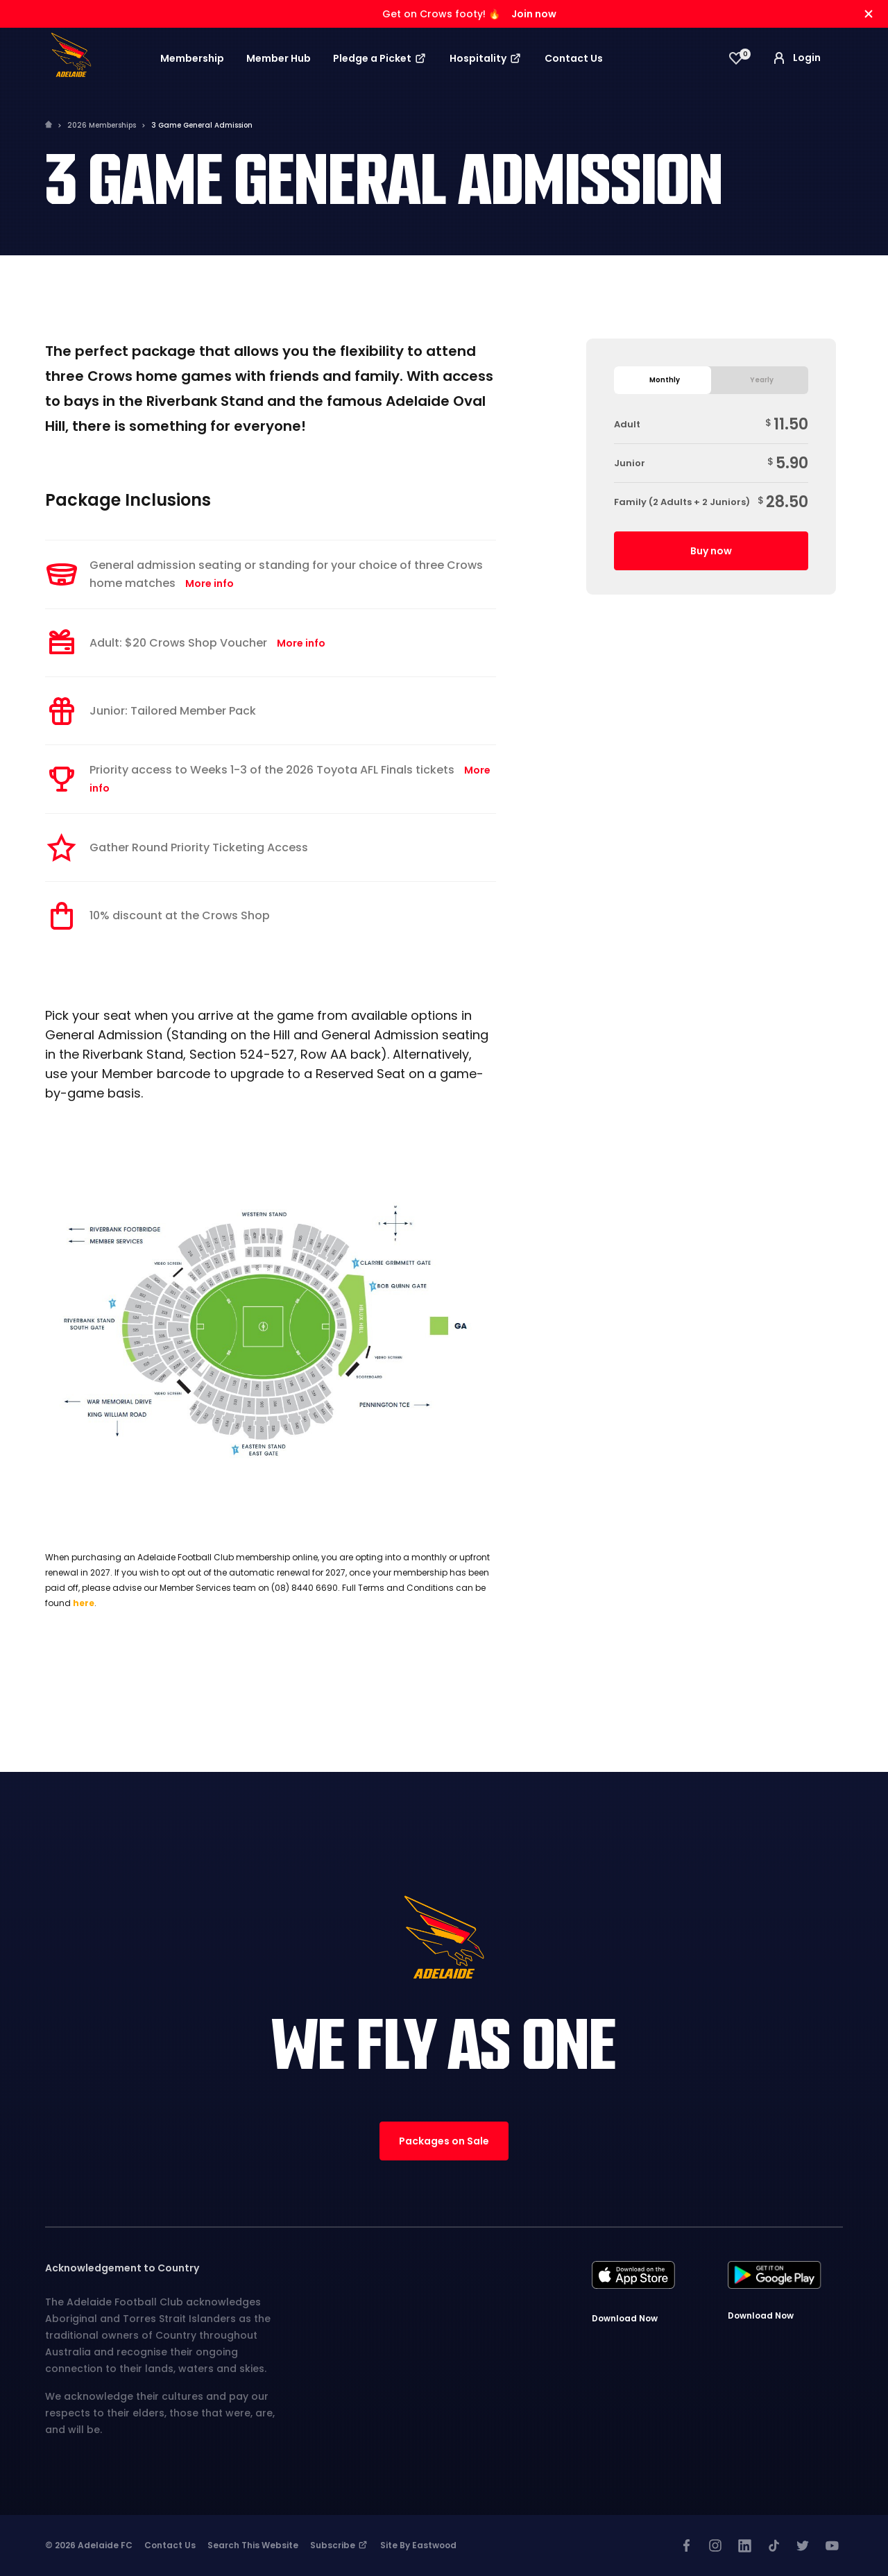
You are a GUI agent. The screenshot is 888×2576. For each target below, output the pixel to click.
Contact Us (574, 58)
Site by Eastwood (418, 2545)
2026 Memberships (101, 125)
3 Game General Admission (202, 125)
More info (209, 583)
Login (796, 58)
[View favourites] (736, 58)
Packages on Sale (444, 2141)
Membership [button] (192, 58)
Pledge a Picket (380, 58)
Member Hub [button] (278, 58)
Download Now (625, 2318)
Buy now (711, 551)
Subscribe (339, 2545)
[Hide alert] (868, 14)
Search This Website (252, 2545)
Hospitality (486, 58)
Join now (533, 14)
